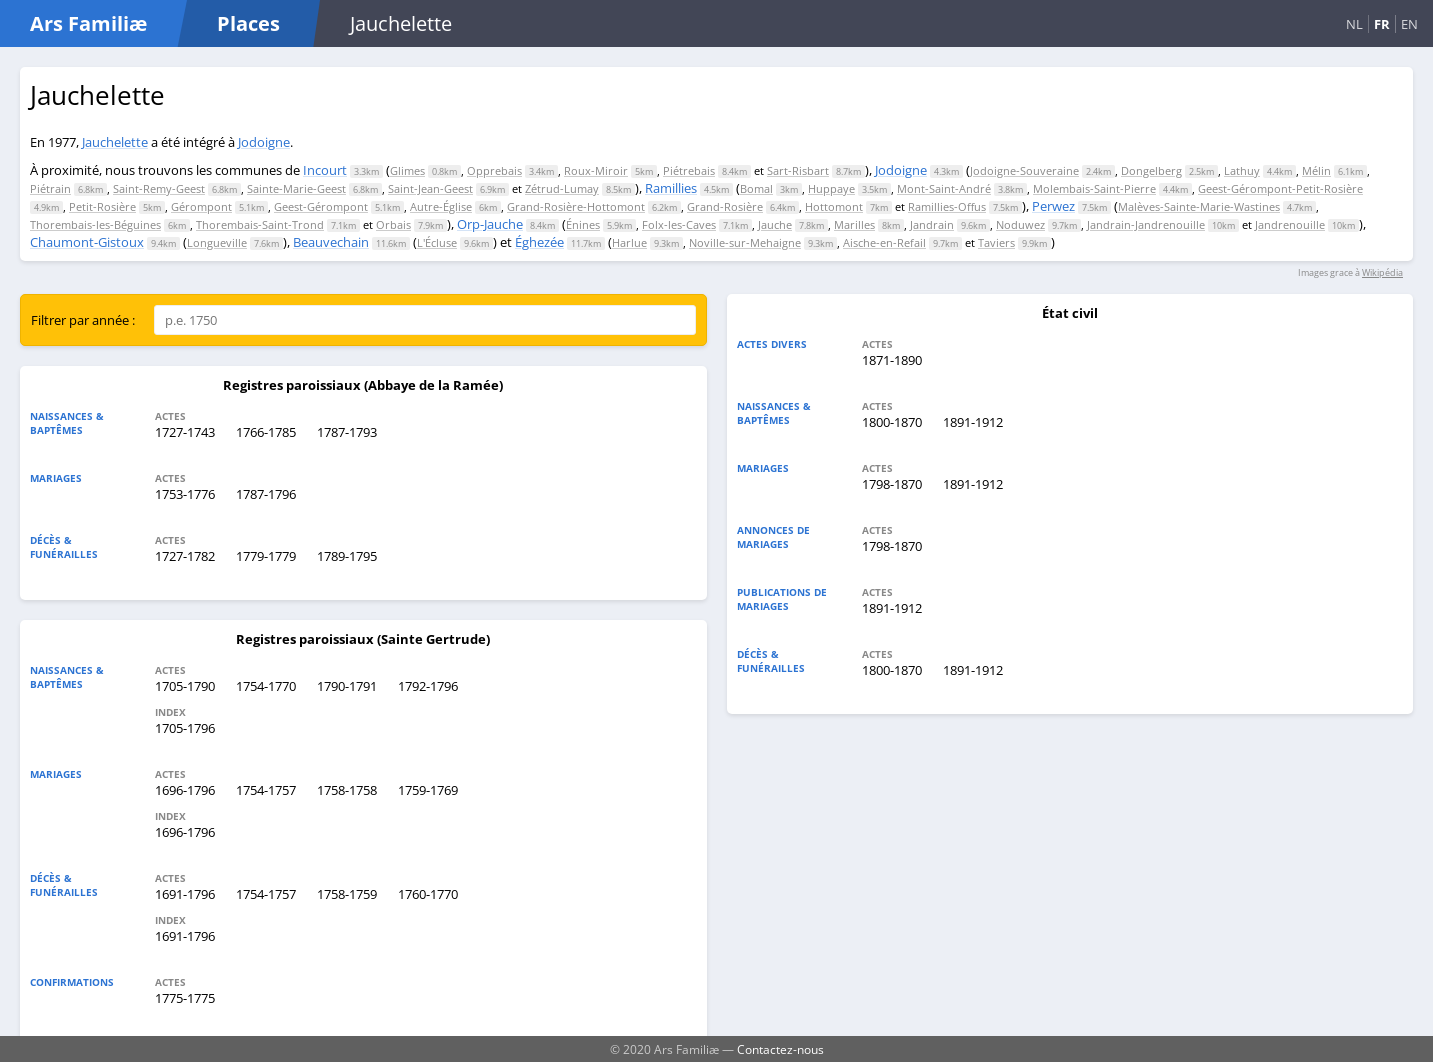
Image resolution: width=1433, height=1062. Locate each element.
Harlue (629, 242)
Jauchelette (115, 142)
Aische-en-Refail (884, 242)
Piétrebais (689, 170)
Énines (583, 224)
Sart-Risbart (798, 170)
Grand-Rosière (725, 206)
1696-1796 (185, 790)
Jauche (775, 224)
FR (1382, 24)
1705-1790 (185, 686)
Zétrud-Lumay (562, 188)
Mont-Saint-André (944, 188)
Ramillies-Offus (947, 206)
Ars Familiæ (88, 23)
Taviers (996, 242)
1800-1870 (892, 422)
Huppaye (831, 188)
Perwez (1053, 206)
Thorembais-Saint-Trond (260, 224)
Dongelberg (1151, 170)
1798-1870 (892, 484)
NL (1354, 24)
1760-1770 (428, 894)
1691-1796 (185, 894)
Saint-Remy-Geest (159, 188)
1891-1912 (973, 422)
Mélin (1316, 170)
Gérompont (201, 206)
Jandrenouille (1290, 224)
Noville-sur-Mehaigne (745, 242)
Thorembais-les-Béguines (95, 224)
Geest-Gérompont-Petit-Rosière (1280, 188)
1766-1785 (266, 432)
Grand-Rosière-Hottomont (576, 206)
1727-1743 (185, 432)
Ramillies (671, 188)
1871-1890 (892, 360)
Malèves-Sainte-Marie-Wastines (1199, 206)
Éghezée (539, 242)
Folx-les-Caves (679, 224)
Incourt (325, 170)
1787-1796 (266, 494)
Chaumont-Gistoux (87, 242)
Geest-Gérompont (321, 206)
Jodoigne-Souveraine (1024, 170)
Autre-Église (441, 206)
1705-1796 (185, 728)
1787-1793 (347, 432)
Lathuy (1242, 170)
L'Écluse (437, 242)
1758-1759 (347, 894)
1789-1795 (347, 556)
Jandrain (932, 224)
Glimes (407, 170)
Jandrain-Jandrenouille (1146, 224)
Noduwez (1020, 224)
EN (1409, 24)
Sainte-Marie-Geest (296, 188)
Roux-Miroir (596, 170)
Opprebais (494, 170)
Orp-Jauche (490, 224)
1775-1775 (185, 998)
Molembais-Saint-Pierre (1094, 188)
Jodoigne (264, 142)
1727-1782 (185, 556)
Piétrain (50, 188)
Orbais (393, 224)
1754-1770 (266, 686)
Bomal (756, 188)
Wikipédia (1382, 272)
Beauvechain (331, 242)
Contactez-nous (780, 1049)
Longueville (217, 242)
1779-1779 (266, 556)
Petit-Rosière (102, 206)
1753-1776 (185, 494)
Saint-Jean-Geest (430, 188)
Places (248, 23)
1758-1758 (347, 790)
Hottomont (834, 206)
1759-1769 (428, 790)
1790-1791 (347, 686)
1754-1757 (266, 790)
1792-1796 (428, 686)
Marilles (854, 224)
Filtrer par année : (83, 320)
